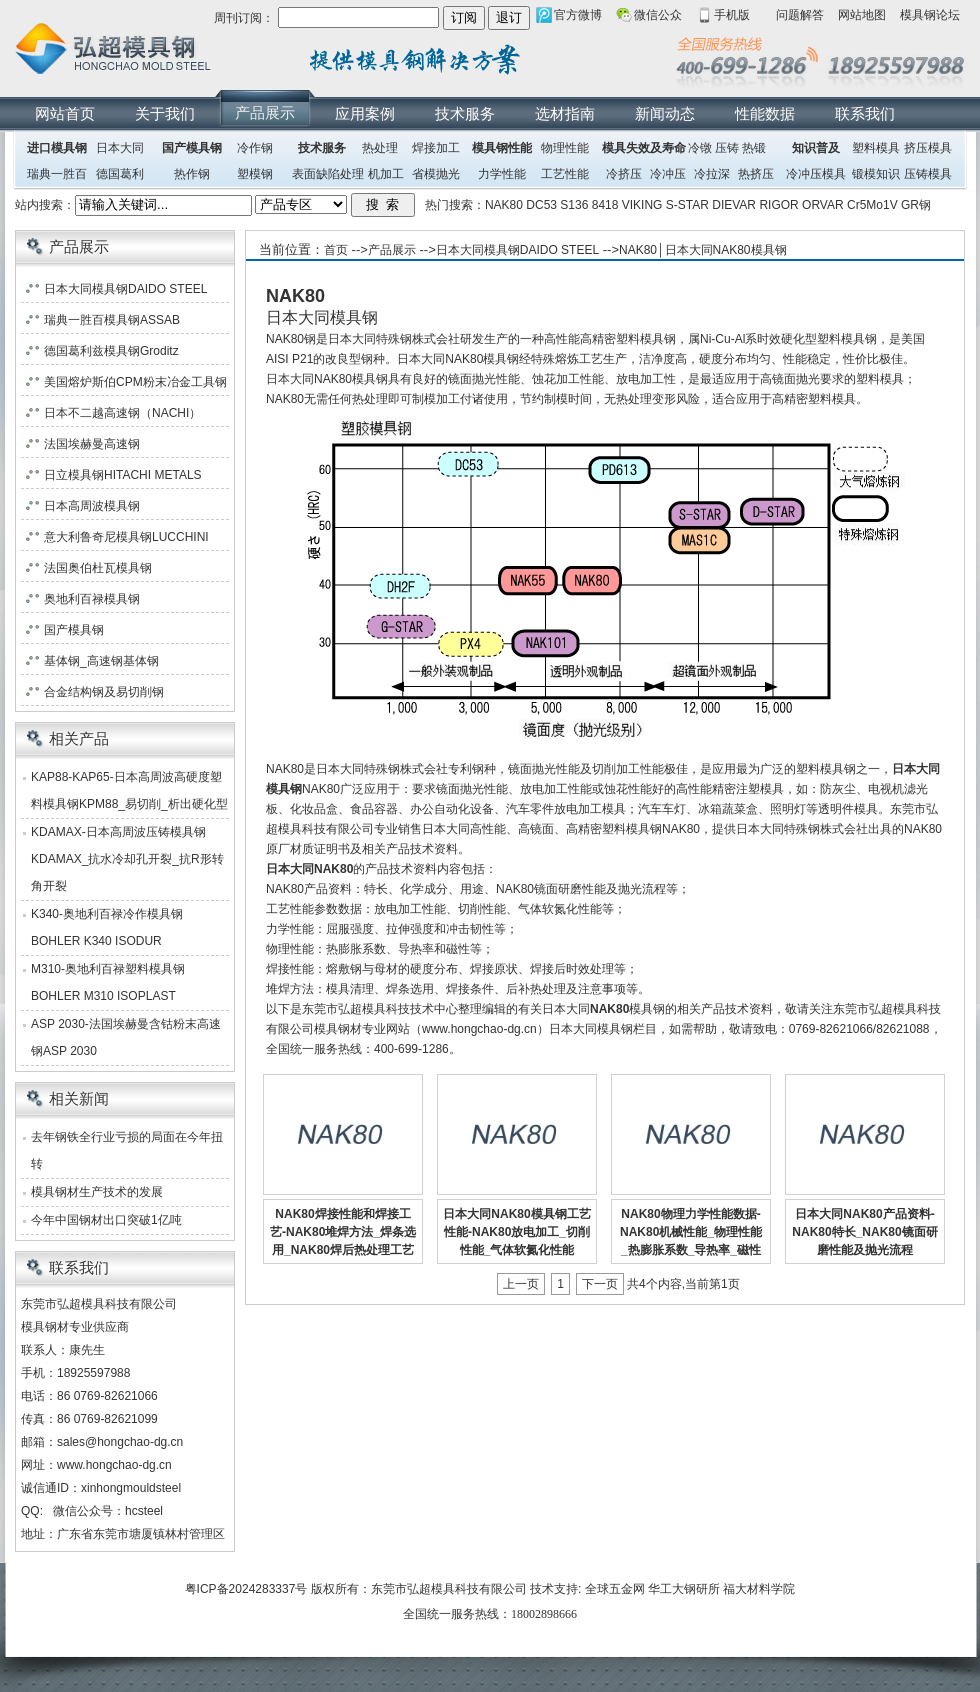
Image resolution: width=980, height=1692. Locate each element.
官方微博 (578, 15)
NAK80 (504, 205)
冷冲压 (668, 174)
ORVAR (823, 205)
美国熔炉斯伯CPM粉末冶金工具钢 (135, 382)
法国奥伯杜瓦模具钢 (98, 568)
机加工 (386, 174)
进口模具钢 (57, 148)
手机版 (732, 15)
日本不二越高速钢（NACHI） (122, 413)
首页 (336, 250)
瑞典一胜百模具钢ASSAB (112, 320)
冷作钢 (255, 148)
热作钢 (192, 174)
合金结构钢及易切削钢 (104, 692)
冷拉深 (712, 174)
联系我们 (865, 113)
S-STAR (687, 205)
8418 (605, 205)
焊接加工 (436, 148)
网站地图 (862, 15)
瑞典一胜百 (57, 174)
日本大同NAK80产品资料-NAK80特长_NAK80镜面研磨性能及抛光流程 (864, 1232)
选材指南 (565, 113)
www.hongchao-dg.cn (114, 1465)
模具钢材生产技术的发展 (97, 1192)
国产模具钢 (192, 148)
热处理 (380, 148)
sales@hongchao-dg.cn (120, 1442)
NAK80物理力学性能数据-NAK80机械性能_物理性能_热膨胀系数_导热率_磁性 (691, 1232)
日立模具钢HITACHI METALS (123, 475)
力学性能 (502, 174)
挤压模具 (928, 148)
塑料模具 (876, 148)
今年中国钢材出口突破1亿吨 (106, 1220)
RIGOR (778, 205)
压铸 (727, 148)
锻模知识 (876, 174)
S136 (574, 205)
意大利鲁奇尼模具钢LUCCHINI (126, 537)
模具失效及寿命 (644, 148)
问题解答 (800, 15)
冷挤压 (624, 174)
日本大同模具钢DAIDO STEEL (517, 250)
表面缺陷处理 (328, 174)
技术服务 (465, 113)
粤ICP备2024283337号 (246, 1589)
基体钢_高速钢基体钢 (101, 661)
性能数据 (765, 113)
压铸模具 (928, 174)
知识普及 (816, 148)
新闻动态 (665, 113)
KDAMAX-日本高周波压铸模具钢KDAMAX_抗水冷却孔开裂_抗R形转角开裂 (127, 859)
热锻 (754, 148)
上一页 (521, 1284)
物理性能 (565, 148)
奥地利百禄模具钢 (92, 599)
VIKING (642, 205)
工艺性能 (565, 174)
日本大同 (120, 148)
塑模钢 (255, 174)
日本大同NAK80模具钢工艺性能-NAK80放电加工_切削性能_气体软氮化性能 (516, 1232)
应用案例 (365, 113)
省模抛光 (436, 174)
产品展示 (265, 112)
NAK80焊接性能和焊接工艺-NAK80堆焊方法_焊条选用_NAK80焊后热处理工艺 (343, 1232)
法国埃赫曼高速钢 (92, 444)
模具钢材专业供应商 (75, 1327)
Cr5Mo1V (872, 205)
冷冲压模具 (816, 174)
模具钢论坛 (930, 15)
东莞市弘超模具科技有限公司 (449, 1589)
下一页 (600, 1284)
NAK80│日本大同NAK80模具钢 (703, 250)
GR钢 (916, 205)
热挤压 (756, 174)
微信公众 (658, 15)
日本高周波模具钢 (92, 506)
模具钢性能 (502, 148)
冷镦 (700, 148)
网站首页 (65, 113)
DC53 (541, 205)
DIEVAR (734, 205)
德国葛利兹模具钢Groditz (111, 351)
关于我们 (165, 113)
